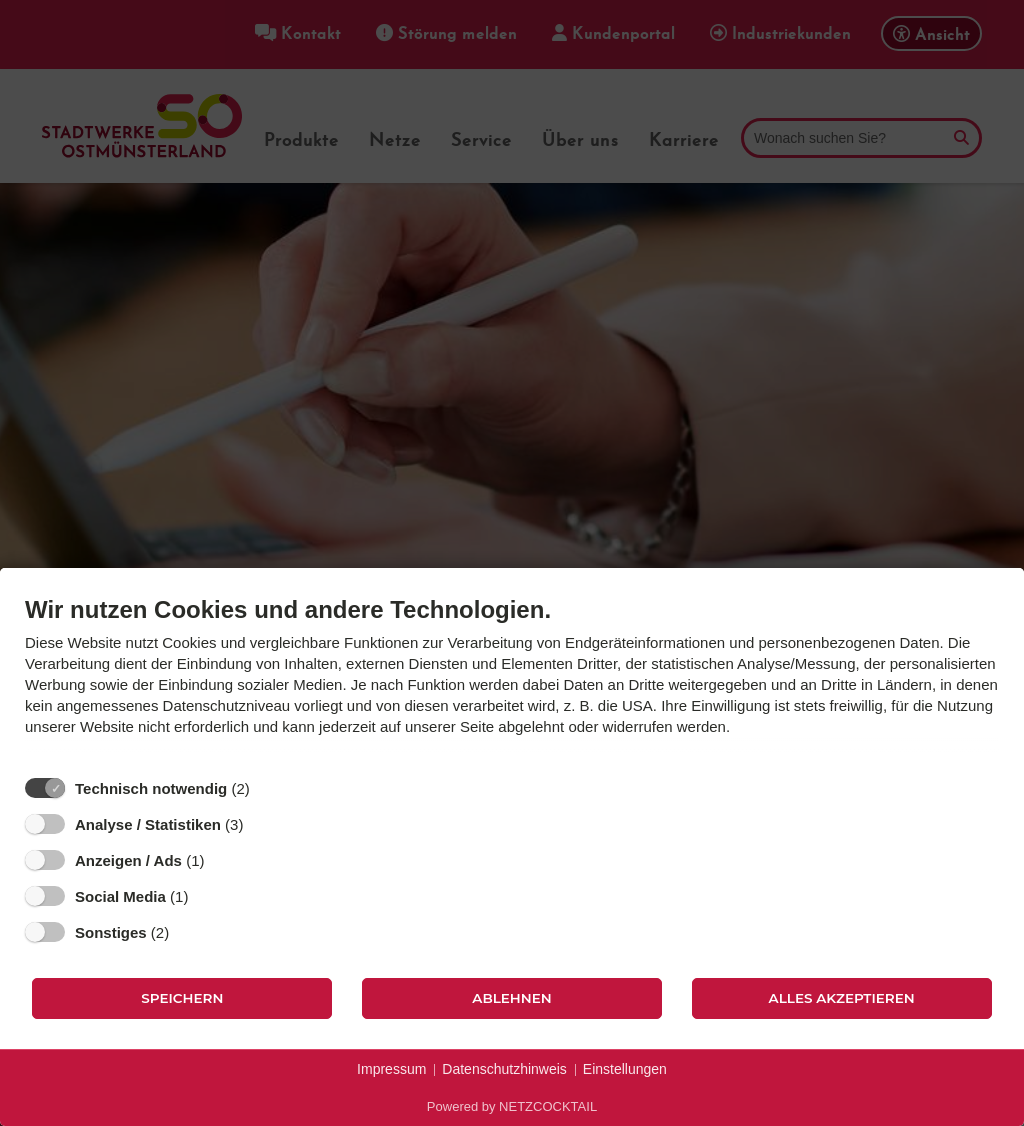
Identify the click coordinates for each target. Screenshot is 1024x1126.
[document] (512, 680)
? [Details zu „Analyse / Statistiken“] (262, 824)
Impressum (391, 1069)
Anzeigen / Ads (128, 860)
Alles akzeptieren (842, 998)
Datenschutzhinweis (504, 1069)
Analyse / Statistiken (148, 824)
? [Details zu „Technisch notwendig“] (268, 788)
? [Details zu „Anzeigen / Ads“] (223, 860)
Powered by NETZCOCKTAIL (512, 1106)
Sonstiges (111, 932)
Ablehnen (511, 998)
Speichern (182, 998)
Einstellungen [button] (625, 1069)
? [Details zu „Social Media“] (207, 896)
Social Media (120, 896)
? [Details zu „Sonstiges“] (188, 932)
